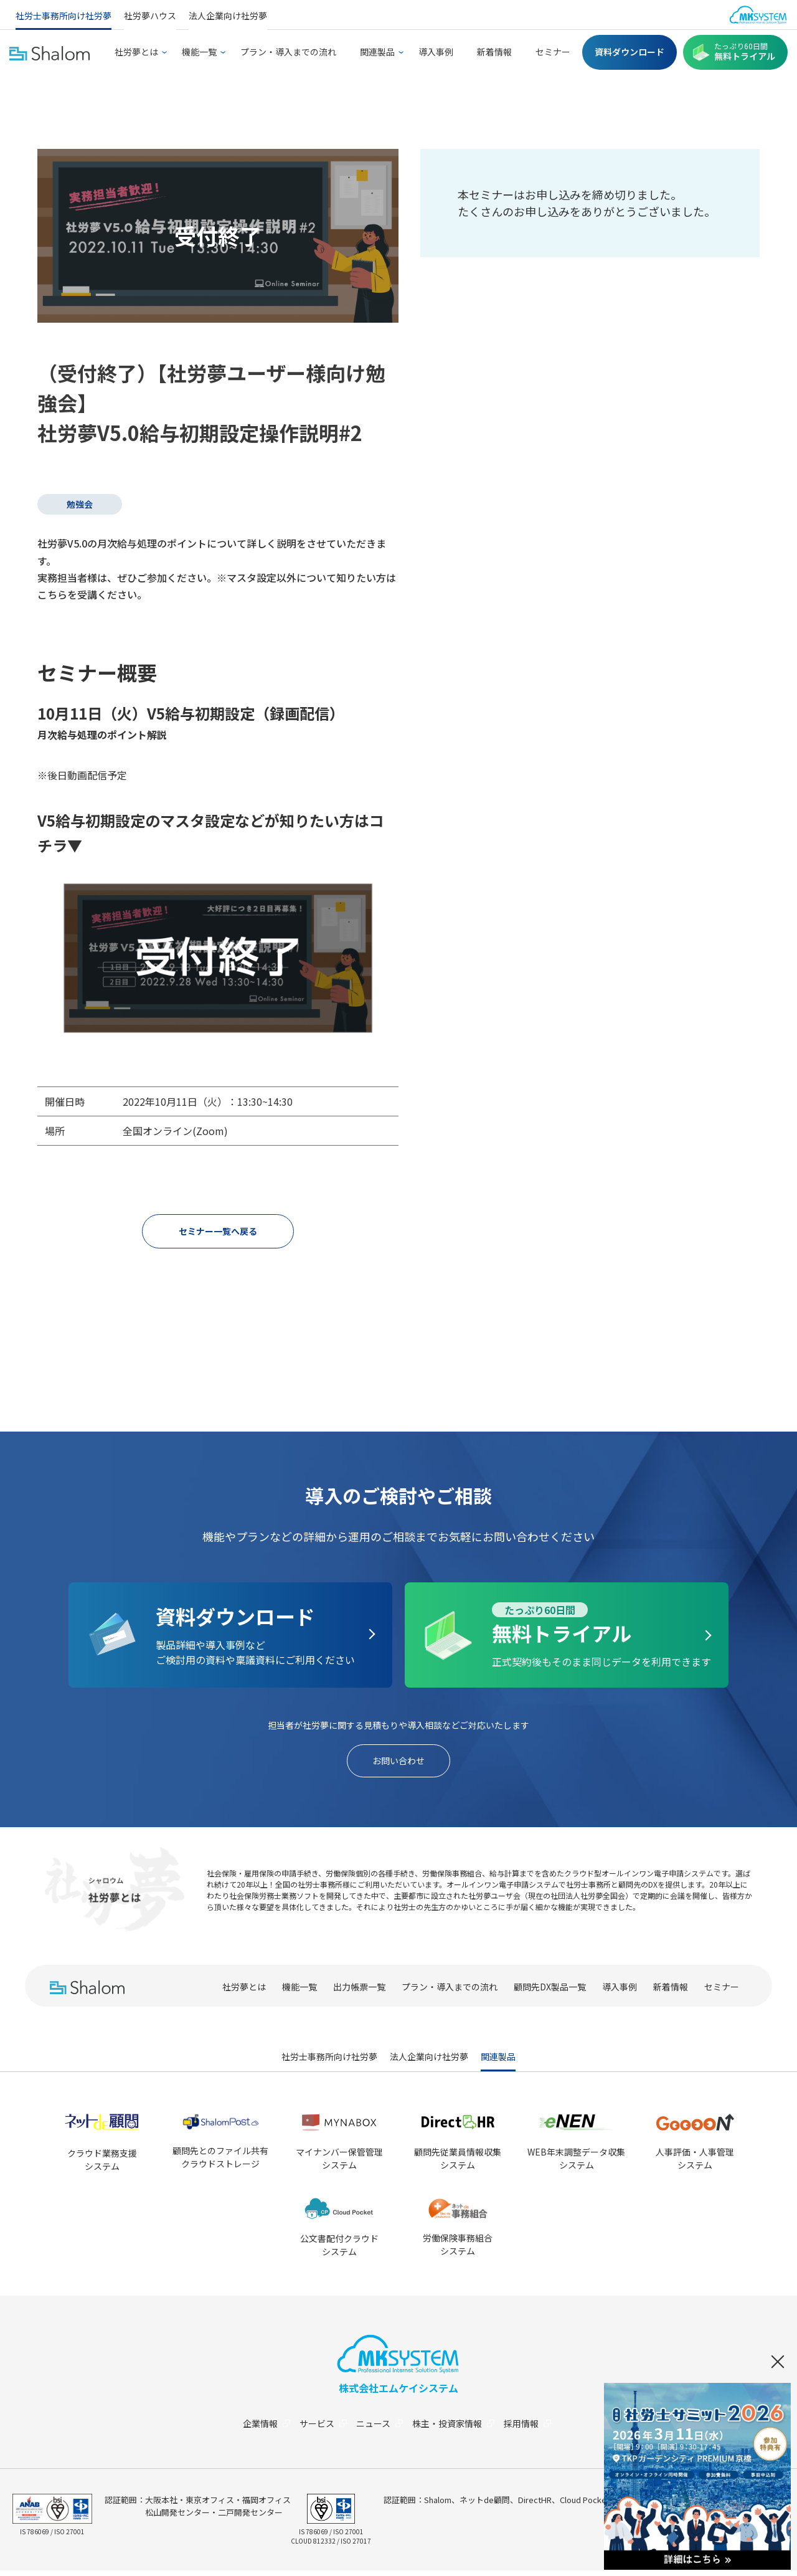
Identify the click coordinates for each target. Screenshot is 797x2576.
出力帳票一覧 (359, 1992)
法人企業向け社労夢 (228, 15)
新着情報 (494, 51)
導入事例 (435, 51)
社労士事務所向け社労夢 (63, 15)
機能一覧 (199, 51)
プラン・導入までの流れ (288, 51)
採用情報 (535, 2429)
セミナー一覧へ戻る (218, 1232)
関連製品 (377, 51)
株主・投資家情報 (458, 2429)
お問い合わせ (398, 1764)
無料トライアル (744, 51)
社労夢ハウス (150, 15)
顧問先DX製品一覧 (550, 1992)
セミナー (552, 51)
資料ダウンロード (629, 51)
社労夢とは (136, 51)
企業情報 (262, 2429)
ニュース (381, 2429)
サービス (321, 2429)
